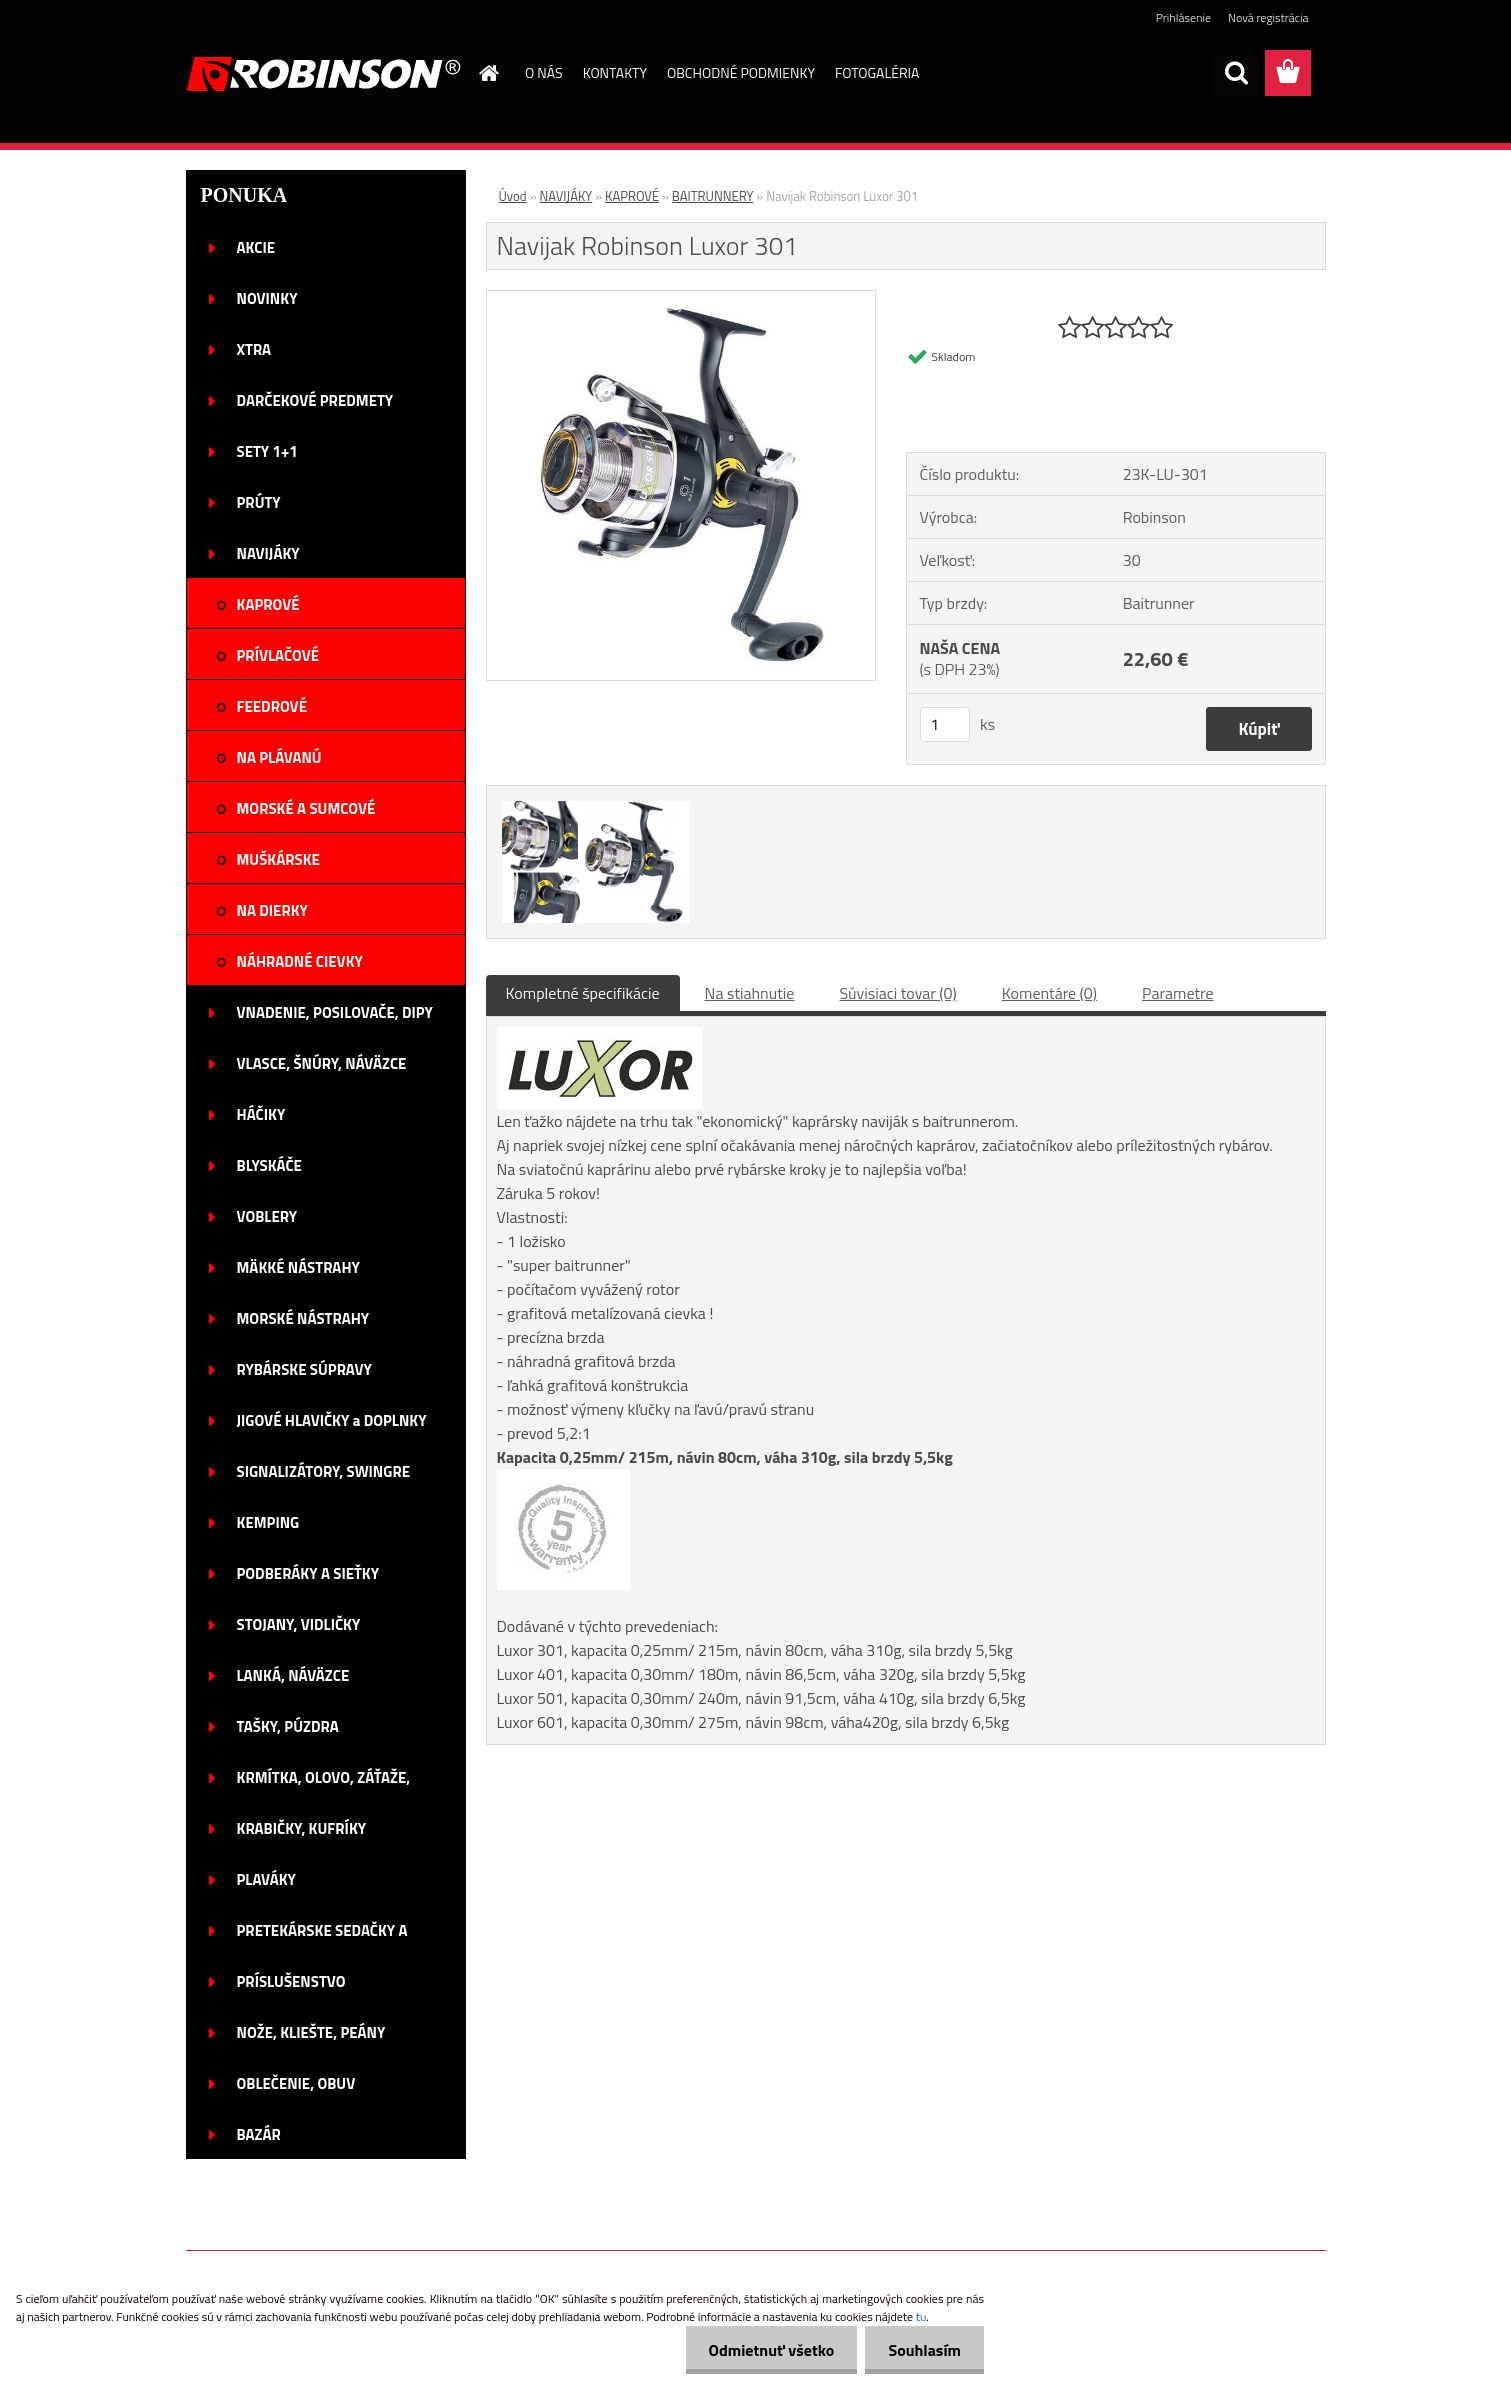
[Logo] (323, 74)
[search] (1236, 73)
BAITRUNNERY (713, 196)
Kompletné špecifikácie (583, 993)
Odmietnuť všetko (766, 2350)
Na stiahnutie (750, 993)
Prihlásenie (1183, 17)
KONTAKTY (615, 72)
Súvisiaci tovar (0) (897, 993)
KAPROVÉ (632, 196)
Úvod (513, 196)
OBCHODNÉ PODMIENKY (741, 72)
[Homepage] (487, 73)
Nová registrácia (1268, 17)
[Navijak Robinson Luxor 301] (681, 299)
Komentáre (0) (1049, 993)
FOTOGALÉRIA (877, 72)
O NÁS (544, 72)
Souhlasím (922, 2350)
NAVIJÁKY (566, 196)
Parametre (1177, 993)
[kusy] (945, 724)
